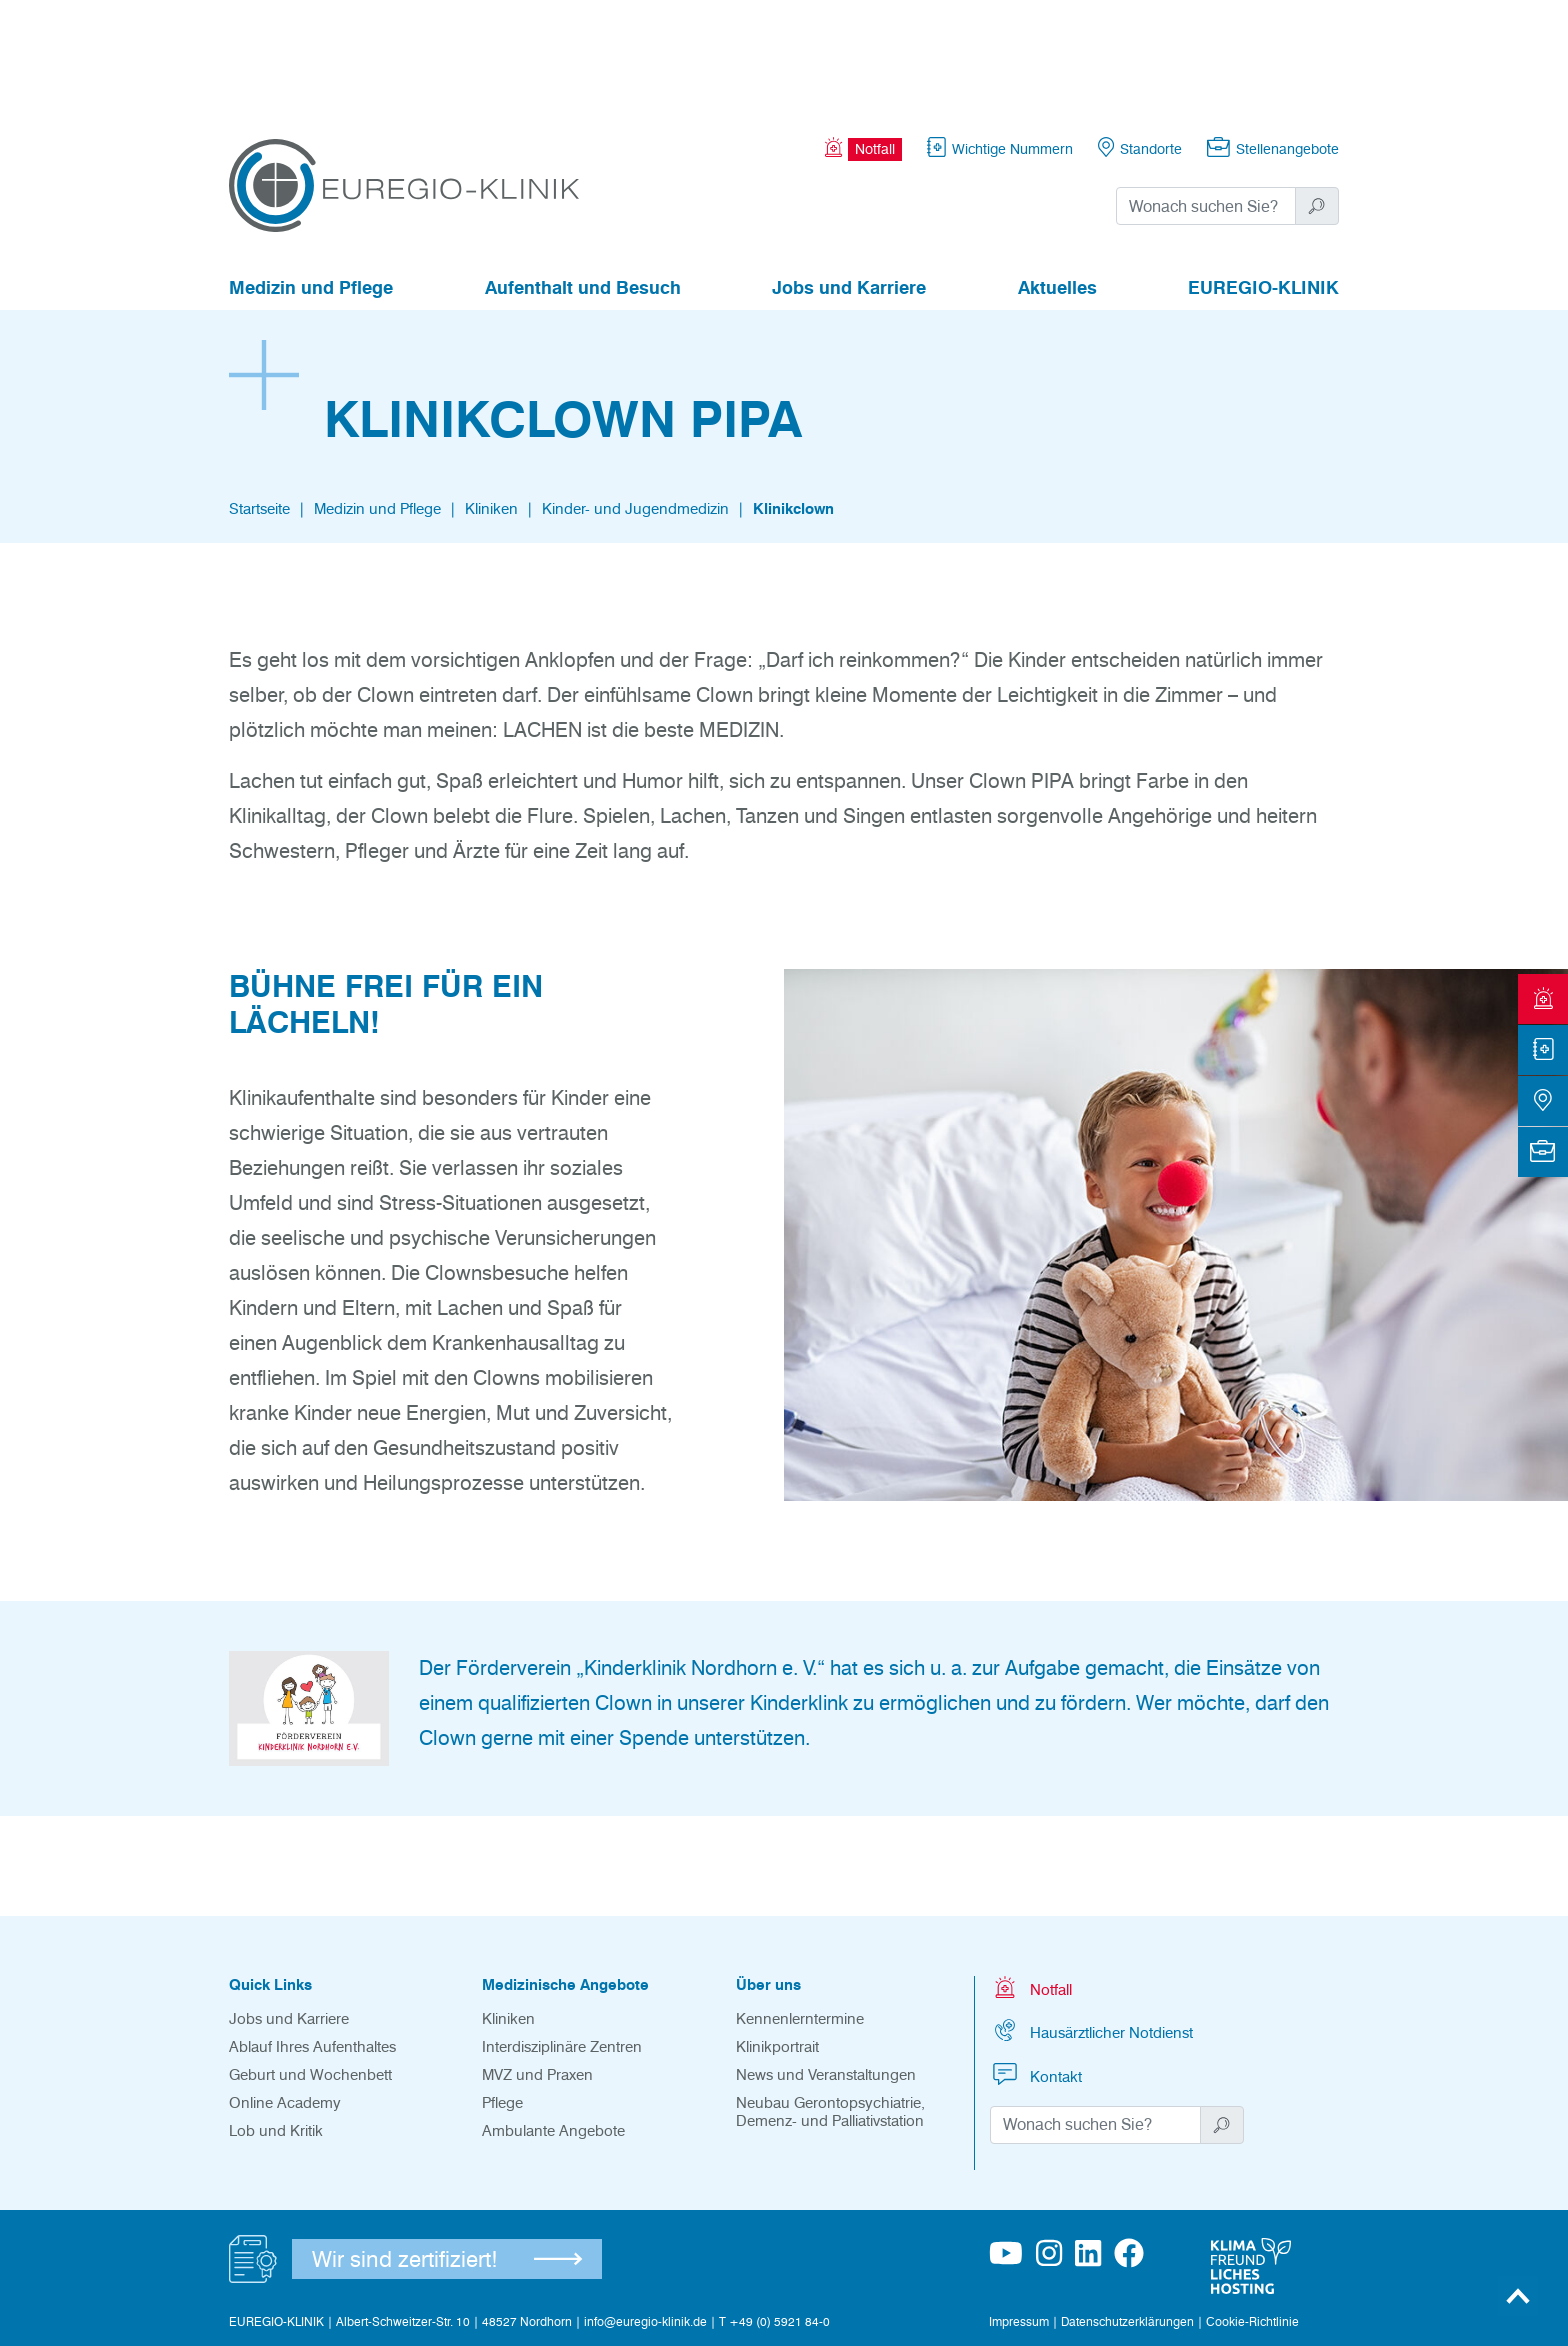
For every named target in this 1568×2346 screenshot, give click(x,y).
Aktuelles (1057, 178)
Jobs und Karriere (849, 178)
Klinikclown (793, 399)
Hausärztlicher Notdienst (1091, 1920)
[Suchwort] (1206, 96)
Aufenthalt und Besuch (583, 178)
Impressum (1019, 2211)
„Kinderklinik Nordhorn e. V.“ (700, 1558)
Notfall (1031, 1877)
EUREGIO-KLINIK (1263, 178)
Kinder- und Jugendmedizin (635, 399)
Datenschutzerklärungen (1127, 2211)
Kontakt (1036, 1964)
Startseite (259, 399)
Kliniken (491, 399)
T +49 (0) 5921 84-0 (774, 2211)
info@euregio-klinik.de (645, 2211)
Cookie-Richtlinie (1252, 2211)
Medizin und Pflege (311, 178)
